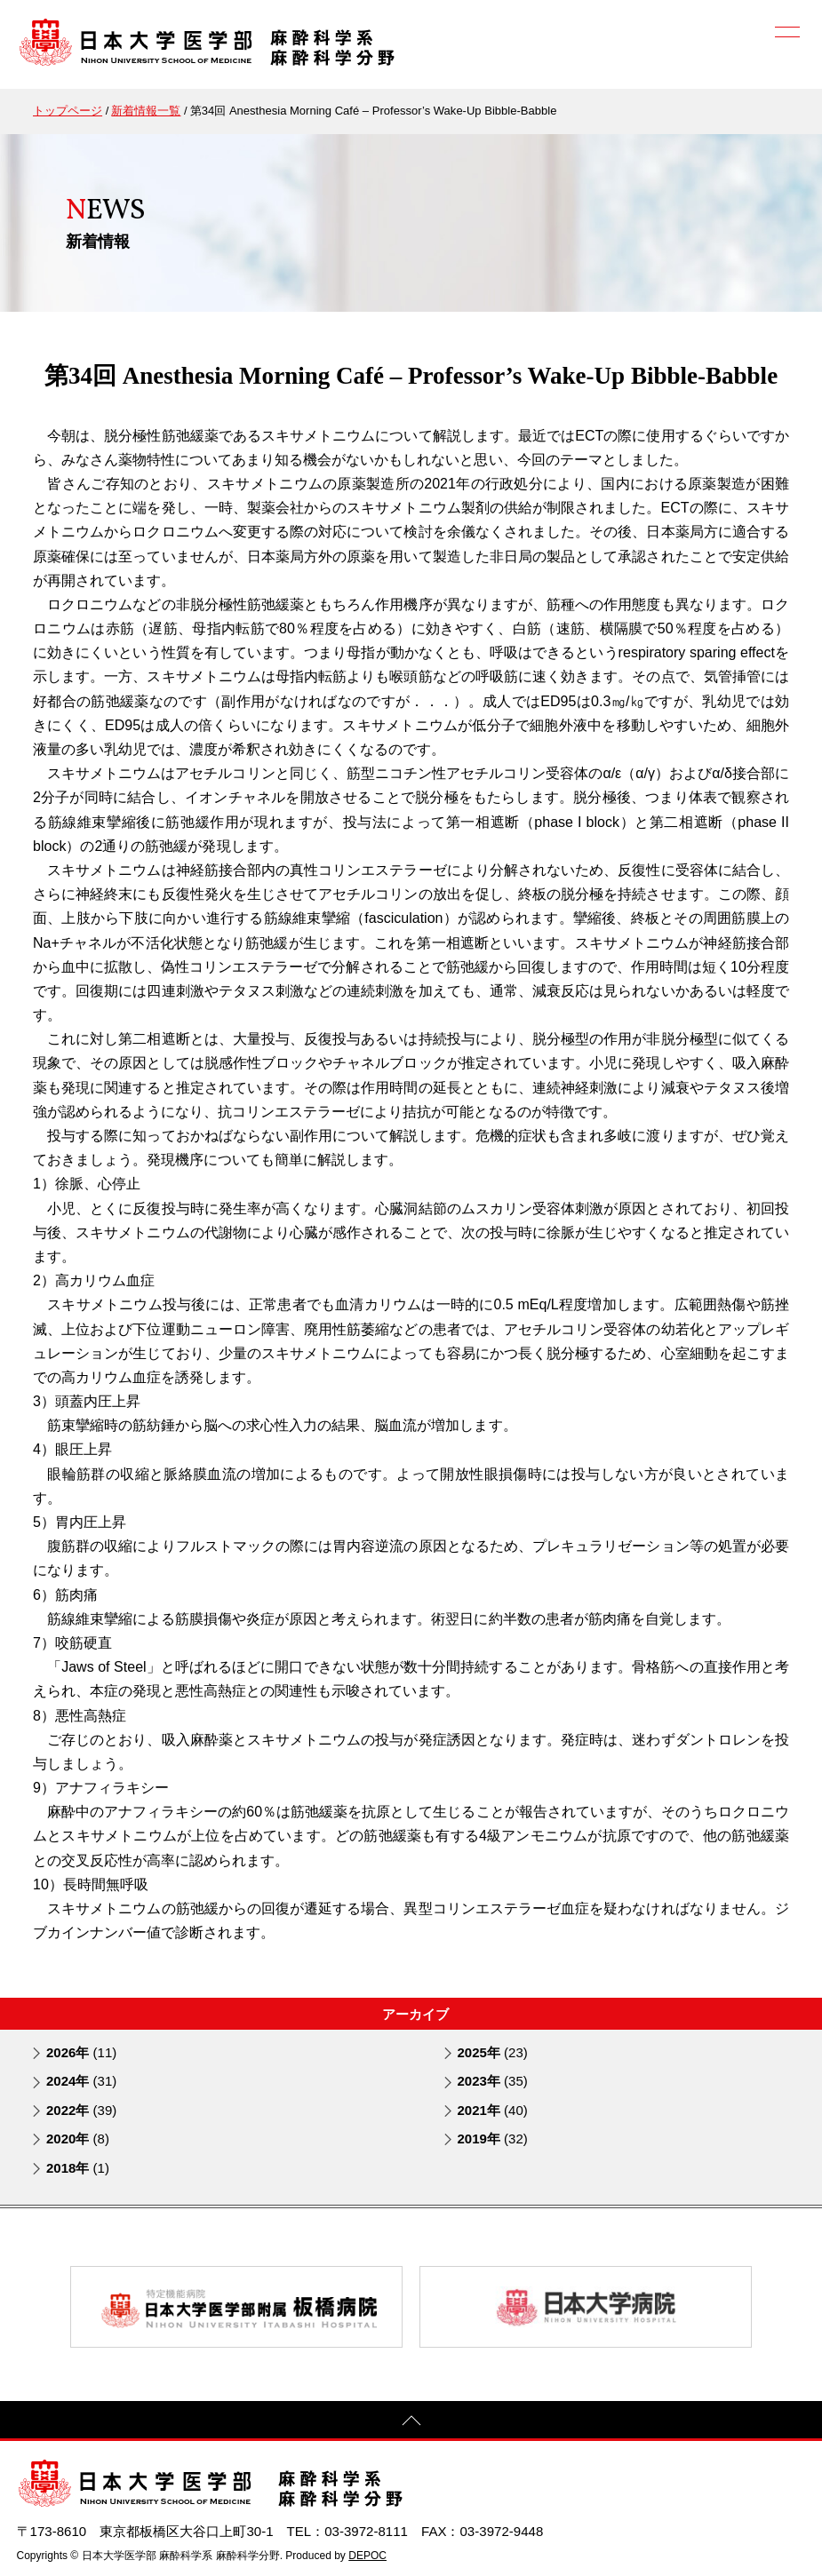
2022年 (81, 2109)
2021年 (493, 2109)
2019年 (493, 2138)
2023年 (493, 2080)
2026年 (81, 2051)
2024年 (81, 2080)
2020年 (77, 2138)
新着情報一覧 (145, 110)
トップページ (67, 110)
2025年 (493, 2051)
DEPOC (367, 2554)
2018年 (77, 2166)
